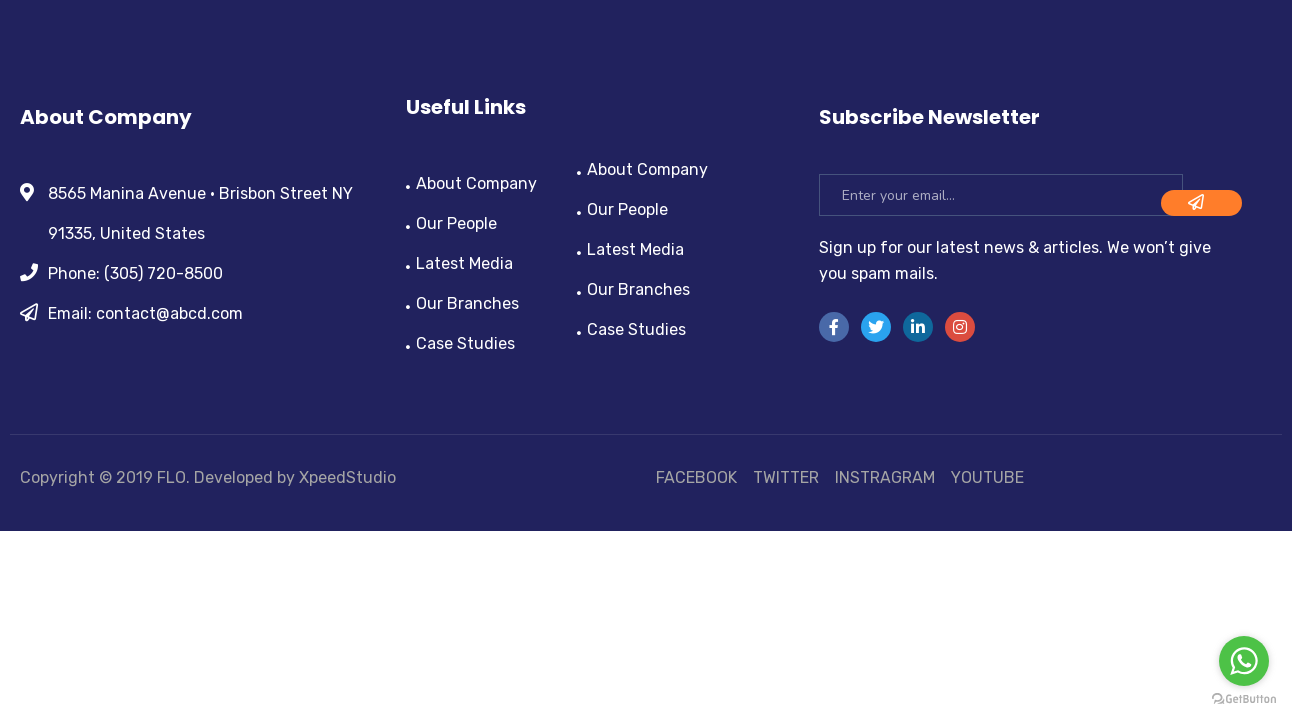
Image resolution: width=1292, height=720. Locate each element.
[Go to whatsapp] (1244, 661)
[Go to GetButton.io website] (1244, 699)
